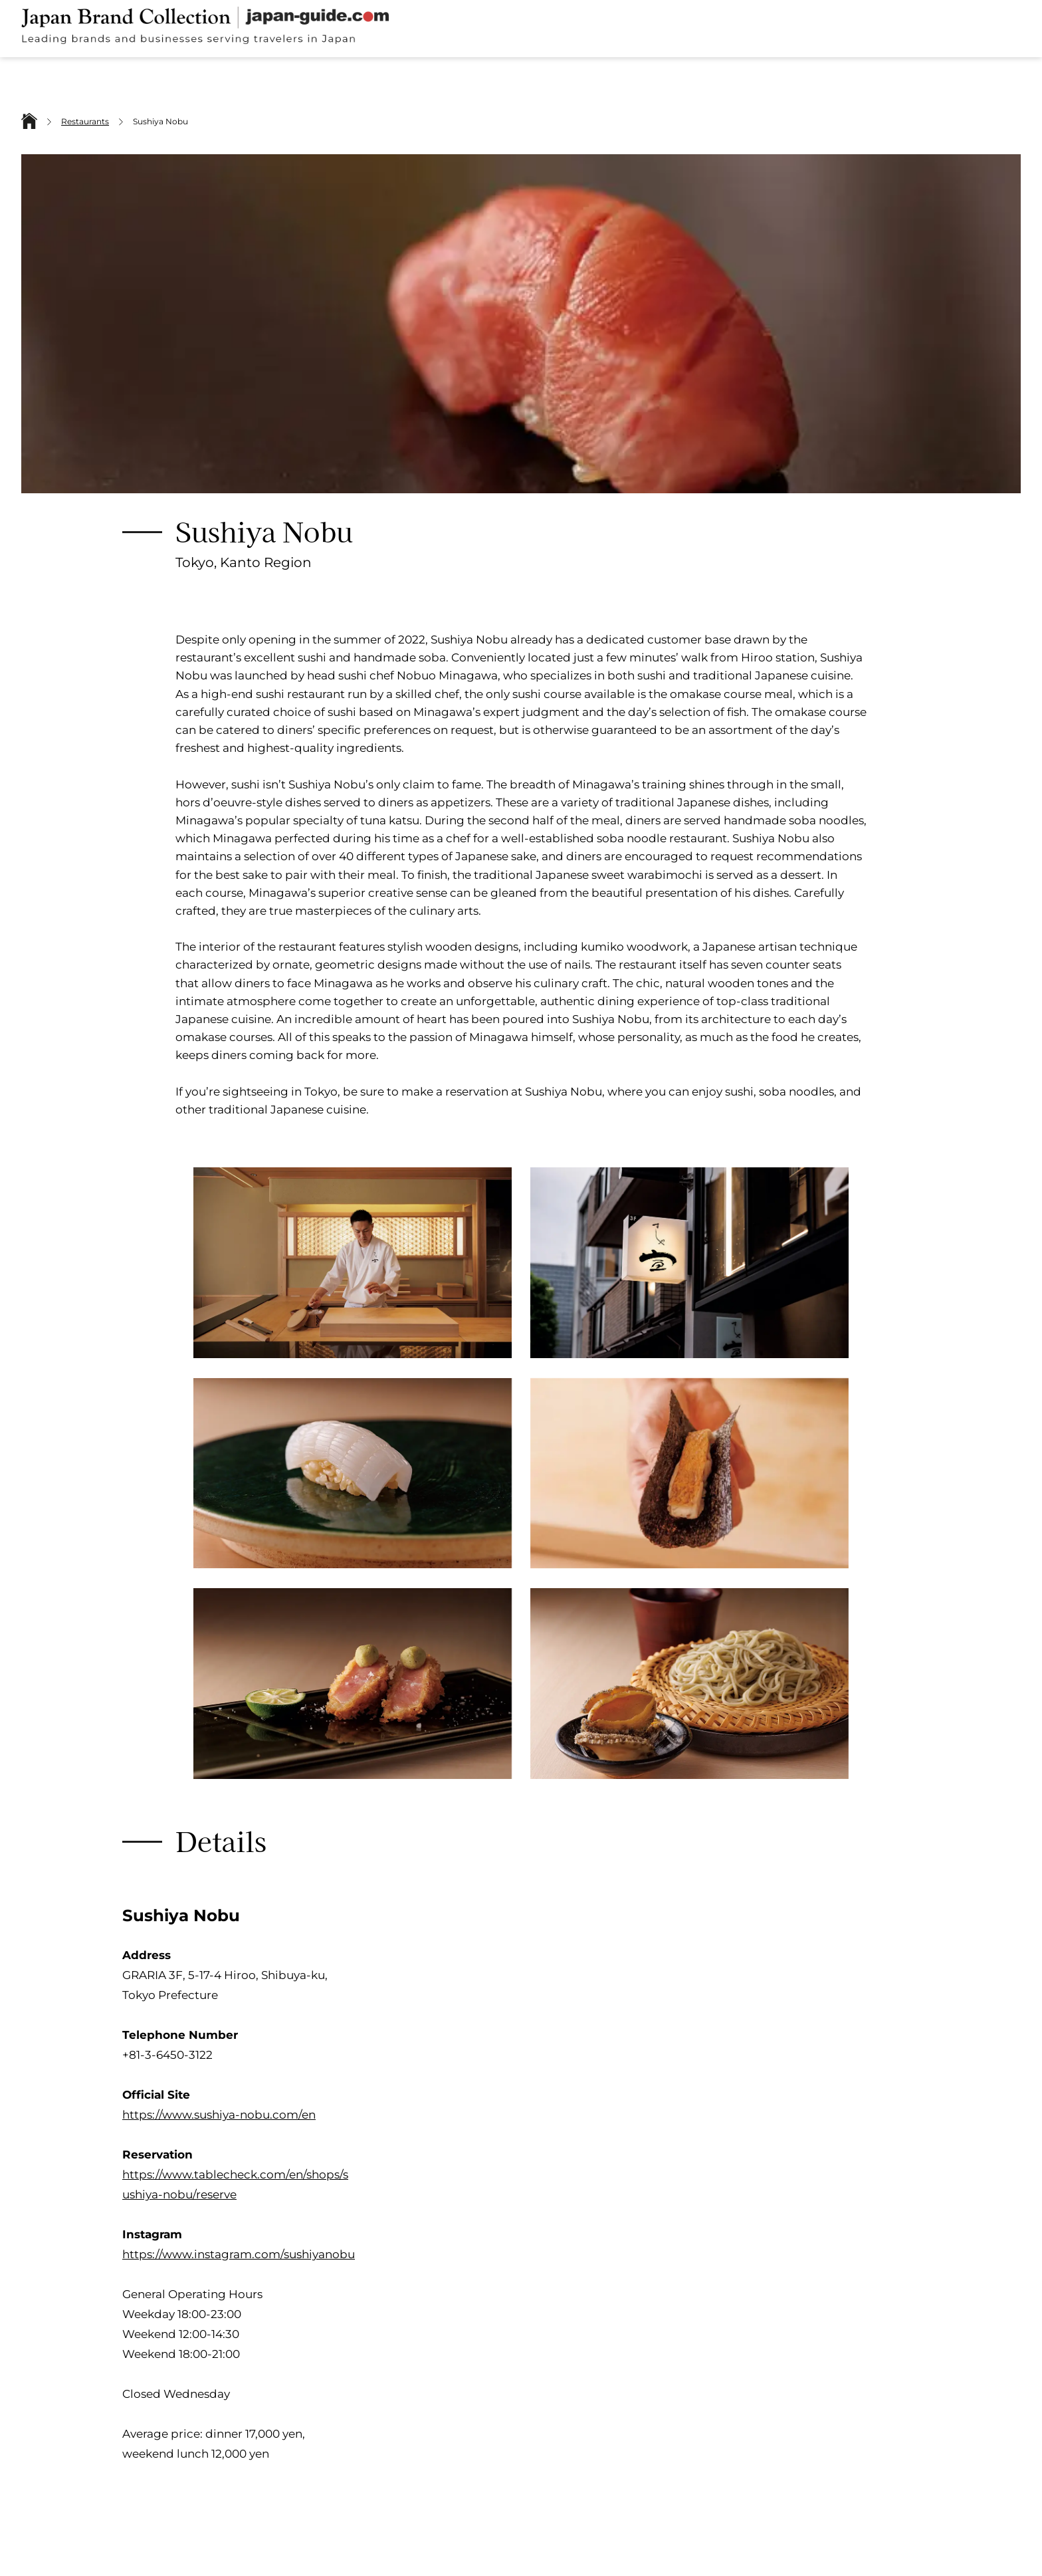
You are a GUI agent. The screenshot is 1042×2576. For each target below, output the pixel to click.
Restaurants (85, 121)
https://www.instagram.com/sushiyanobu (238, 2254)
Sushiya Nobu (160, 121)
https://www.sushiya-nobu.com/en (219, 2114)
